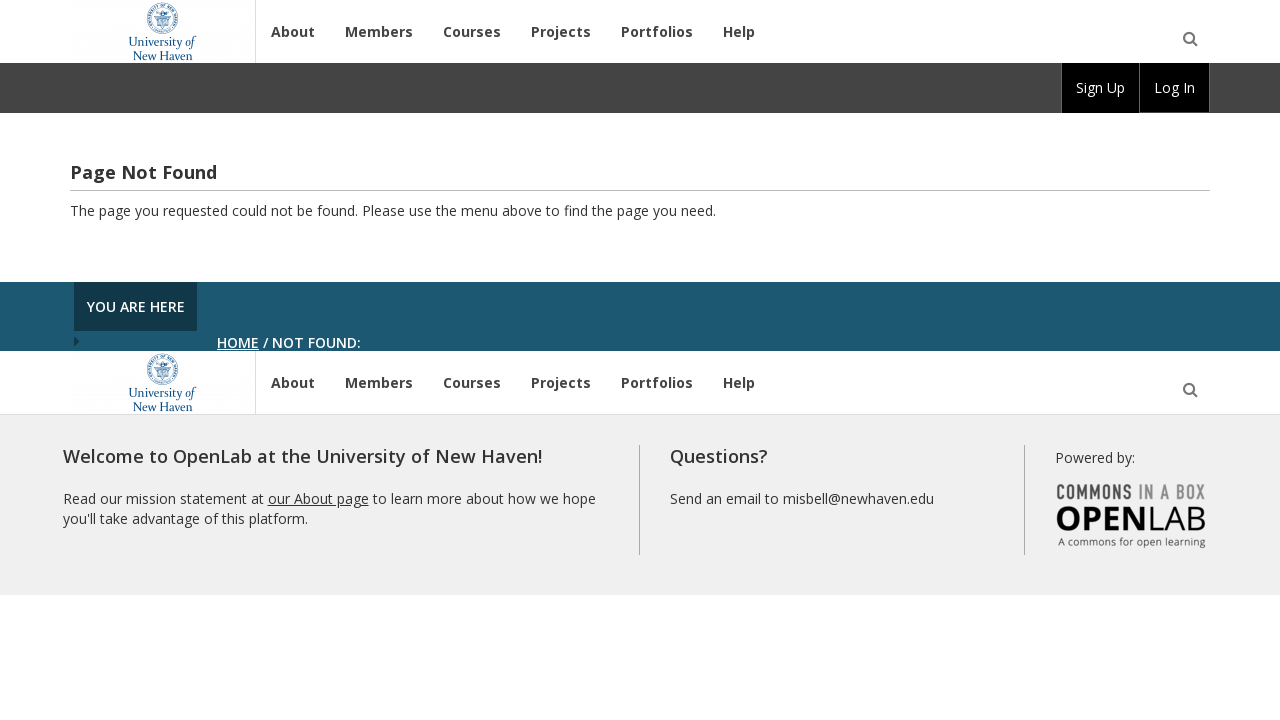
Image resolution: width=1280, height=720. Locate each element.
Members (379, 31)
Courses (472, 31)
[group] (1100, 88)
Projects (561, 31)
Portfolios (657, 31)
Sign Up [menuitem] (1100, 87)
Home (238, 342)
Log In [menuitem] (1174, 87)
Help (739, 31)
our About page (318, 498)
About (293, 31)
